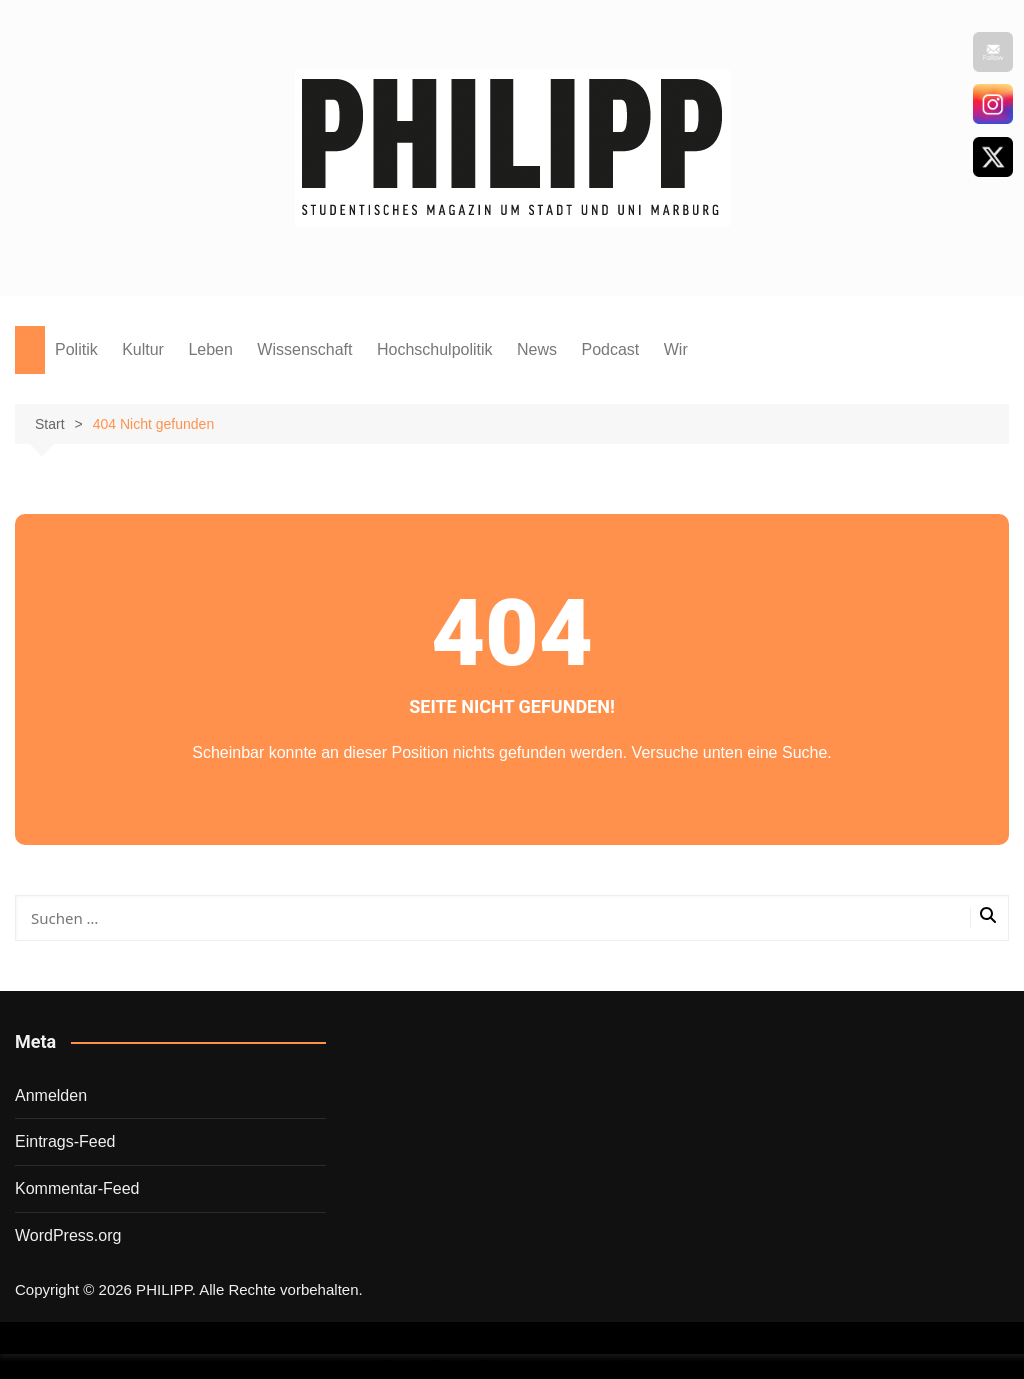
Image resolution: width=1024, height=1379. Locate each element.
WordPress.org (68, 1235)
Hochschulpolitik (435, 349)
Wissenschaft (304, 349)
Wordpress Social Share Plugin (413, 1366)
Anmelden (51, 1095)
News (537, 349)
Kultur (143, 349)
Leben (210, 349)
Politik (76, 349)
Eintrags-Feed (65, 1141)
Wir (676, 349)
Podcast (610, 349)
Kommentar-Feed (77, 1188)
